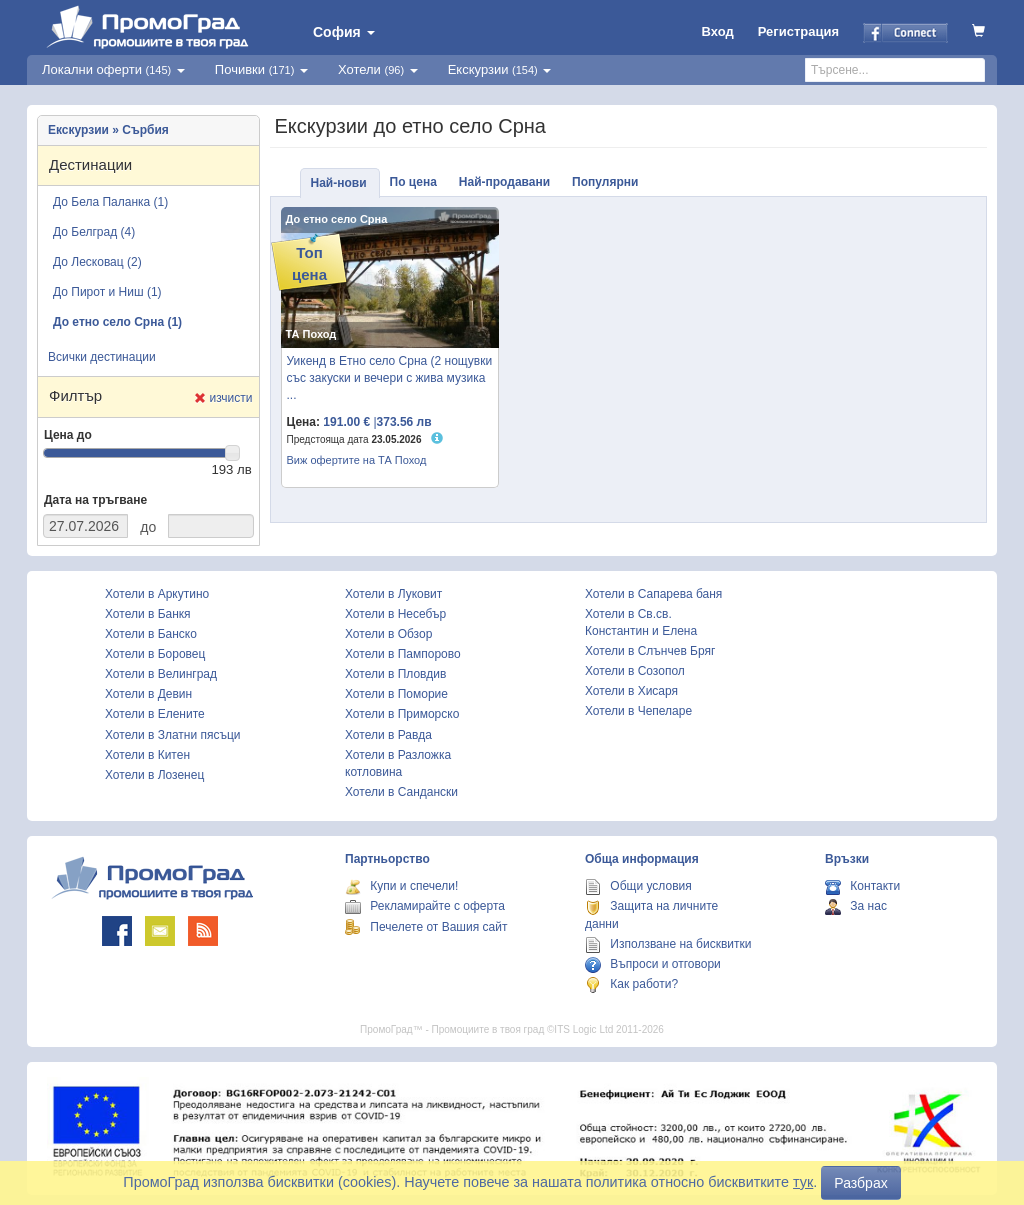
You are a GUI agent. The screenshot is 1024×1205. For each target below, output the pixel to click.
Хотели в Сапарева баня (653, 594)
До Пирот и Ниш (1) (107, 292)
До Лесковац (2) (97, 262)
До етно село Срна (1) (117, 322)
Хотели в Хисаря (631, 691)
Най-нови (339, 183)
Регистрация (798, 31)
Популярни (605, 182)
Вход (718, 31)
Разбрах (860, 1183)
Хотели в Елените (155, 714)
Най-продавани (504, 182)
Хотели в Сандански (401, 792)
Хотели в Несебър (395, 614)
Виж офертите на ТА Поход (357, 460)
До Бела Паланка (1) (110, 202)
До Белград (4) (94, 232)
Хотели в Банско (151, 634)
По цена (413, 182)
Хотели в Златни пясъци (173, 735)
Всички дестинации (102, 357)
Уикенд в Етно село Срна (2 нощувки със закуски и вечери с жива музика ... (390, 378)
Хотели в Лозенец (154, 775)
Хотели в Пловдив (395, 674)
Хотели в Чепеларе (638, 711)
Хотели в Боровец (155, 654)
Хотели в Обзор (388, 634)
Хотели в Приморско (402, 714)
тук (803, 1182)
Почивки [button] (261, 69)
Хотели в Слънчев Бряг (650, 651)
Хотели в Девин (148, 694)
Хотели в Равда (388, 735)
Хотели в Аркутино (157, 594)
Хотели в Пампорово (403, 654)
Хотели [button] (378, 69)
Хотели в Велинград (161, 674)
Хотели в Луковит (393, 594)
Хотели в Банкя (148, 614)
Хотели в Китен (147, 755)
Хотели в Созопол (635, 671)
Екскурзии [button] (500, 69)
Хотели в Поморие (396, 694)
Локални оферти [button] (113, 69)
